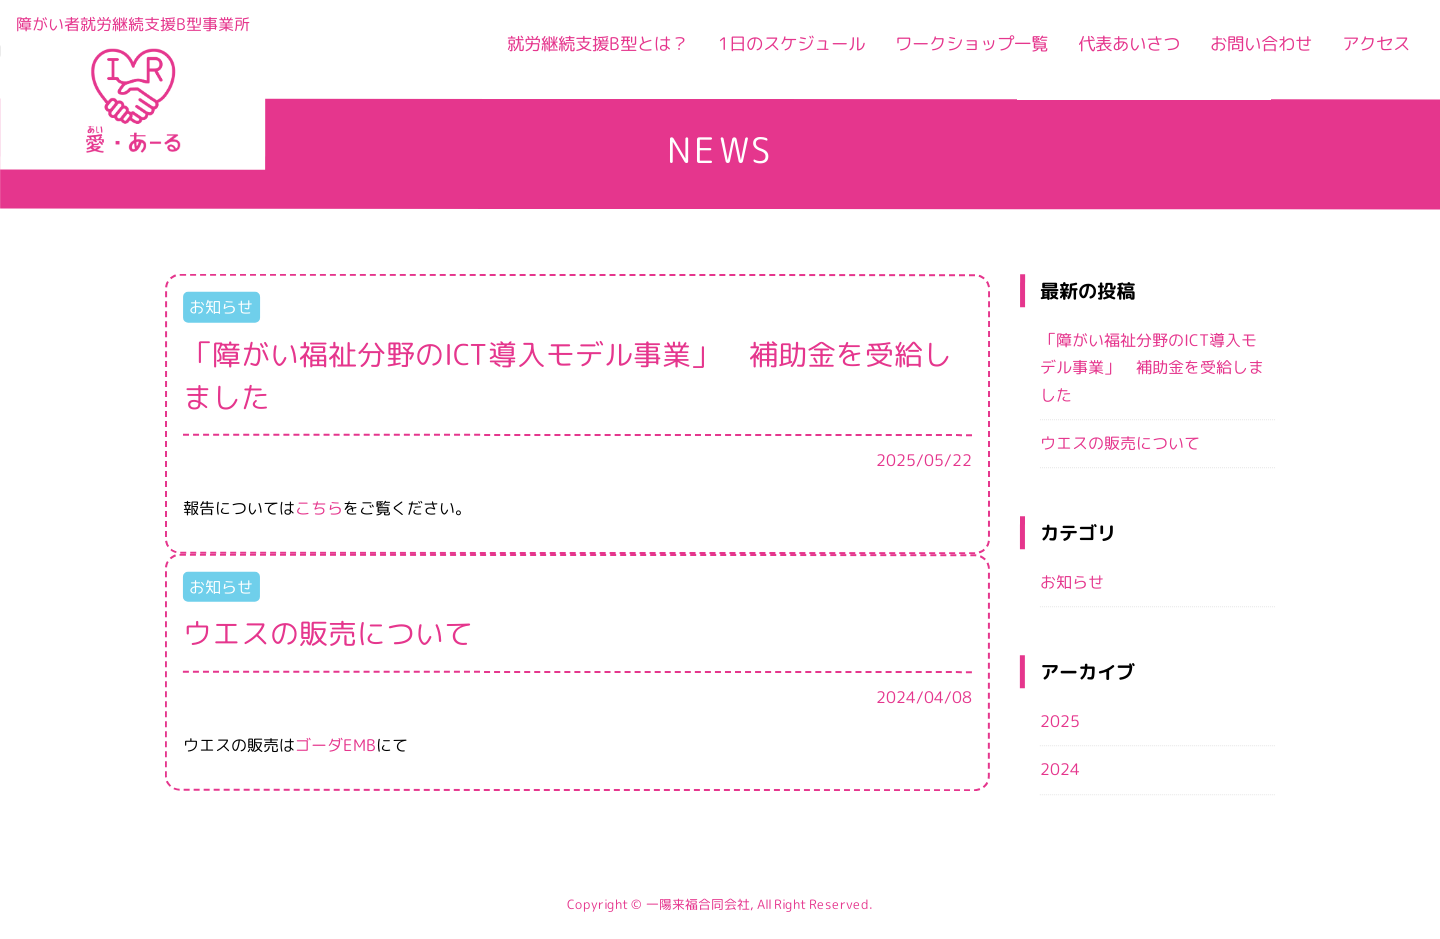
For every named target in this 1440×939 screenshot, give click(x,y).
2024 (1060, 770)
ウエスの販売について (1120, 443)
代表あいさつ (1103, 53)
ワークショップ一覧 (930, 53)
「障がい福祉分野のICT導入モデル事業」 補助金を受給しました (1152, 367)
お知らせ (1072, 582)
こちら (319, 508)
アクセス (1372, 53)
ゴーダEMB (335, 744)
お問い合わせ (1247, 53)
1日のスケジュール (733, 53)
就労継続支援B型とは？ (520, 53)
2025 (1060, 721)
